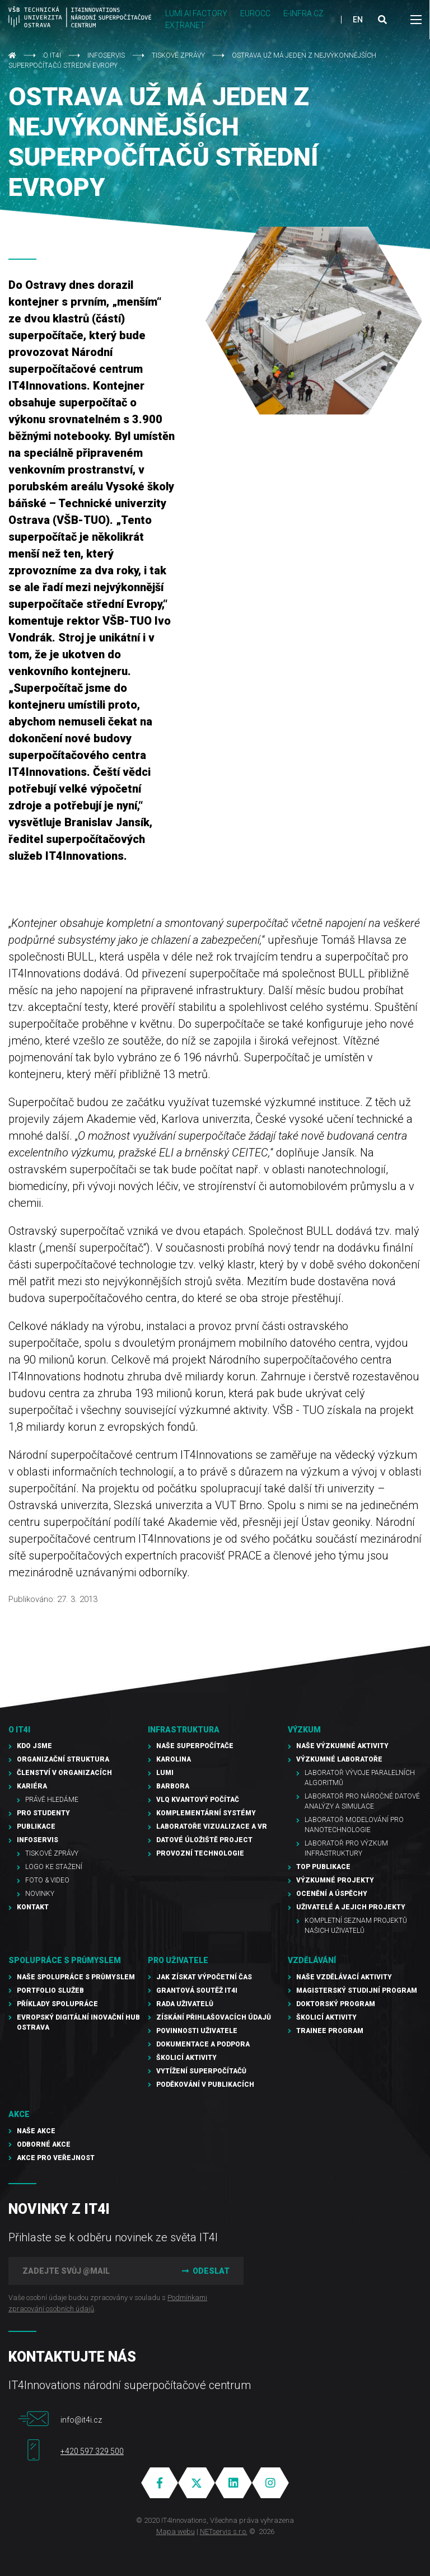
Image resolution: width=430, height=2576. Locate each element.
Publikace (36, 1826)
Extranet (185, 25)
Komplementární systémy (206, 1813)
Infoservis (106, 55)
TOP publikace (323, 1867)
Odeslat (204, 2270)
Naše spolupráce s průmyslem (76, 1977)
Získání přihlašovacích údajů (213, 2017)
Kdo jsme (34, 1746)
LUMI (165, 1773)
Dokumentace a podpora (203, 2044)
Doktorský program (335, 2004)
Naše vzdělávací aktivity (344, 1977)
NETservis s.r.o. (223, 2531)
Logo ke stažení (53, 1867)
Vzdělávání (312, 1960)
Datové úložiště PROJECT (204, 1840)
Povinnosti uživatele (196, 2031)
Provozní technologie (200, 1853)
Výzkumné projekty (335, 1880)
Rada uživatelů (184, 2004)
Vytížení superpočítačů (201, 2071)
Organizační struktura (63, 1759)
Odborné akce (44, 2144)
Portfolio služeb (50, 1990)
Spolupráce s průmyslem (64, 1960)
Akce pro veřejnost (56, 2158)
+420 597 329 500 (92, 2451)
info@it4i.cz (81, 2419)
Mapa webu (175, 2531)
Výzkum (304, 1729)
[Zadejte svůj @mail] (86, 2271)
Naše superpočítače (194, 1746)
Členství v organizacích (64, 1773)
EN (358, 19)
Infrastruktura (183, 1729)
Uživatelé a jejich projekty (350, 1907)
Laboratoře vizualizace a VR (211, 1826)
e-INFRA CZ (303, 13)
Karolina (173, 1759)
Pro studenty (43, 1813)
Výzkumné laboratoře (339, 1759)
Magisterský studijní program (356, 1990)
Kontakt (33, 1907)
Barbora (172, 1786)
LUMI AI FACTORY (196, 13)
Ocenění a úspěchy (331, 1894)
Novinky (39, 1894)
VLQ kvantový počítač (197, 1800)
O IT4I (52, 55)
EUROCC (255, 13)
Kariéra (32, 1786)
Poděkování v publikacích (205, 2084)
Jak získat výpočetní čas (204, 1977)
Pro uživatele (178, 1960)
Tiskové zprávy (178, 55)
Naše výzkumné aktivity (342, 1746)
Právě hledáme (51, 1800)
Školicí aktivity (186, 2058)
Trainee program (329, 2031)
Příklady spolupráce (57, 2004)
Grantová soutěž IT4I (196, 1990)
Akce (19, 2114)
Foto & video (47, 1880)
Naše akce (36, 2131)
